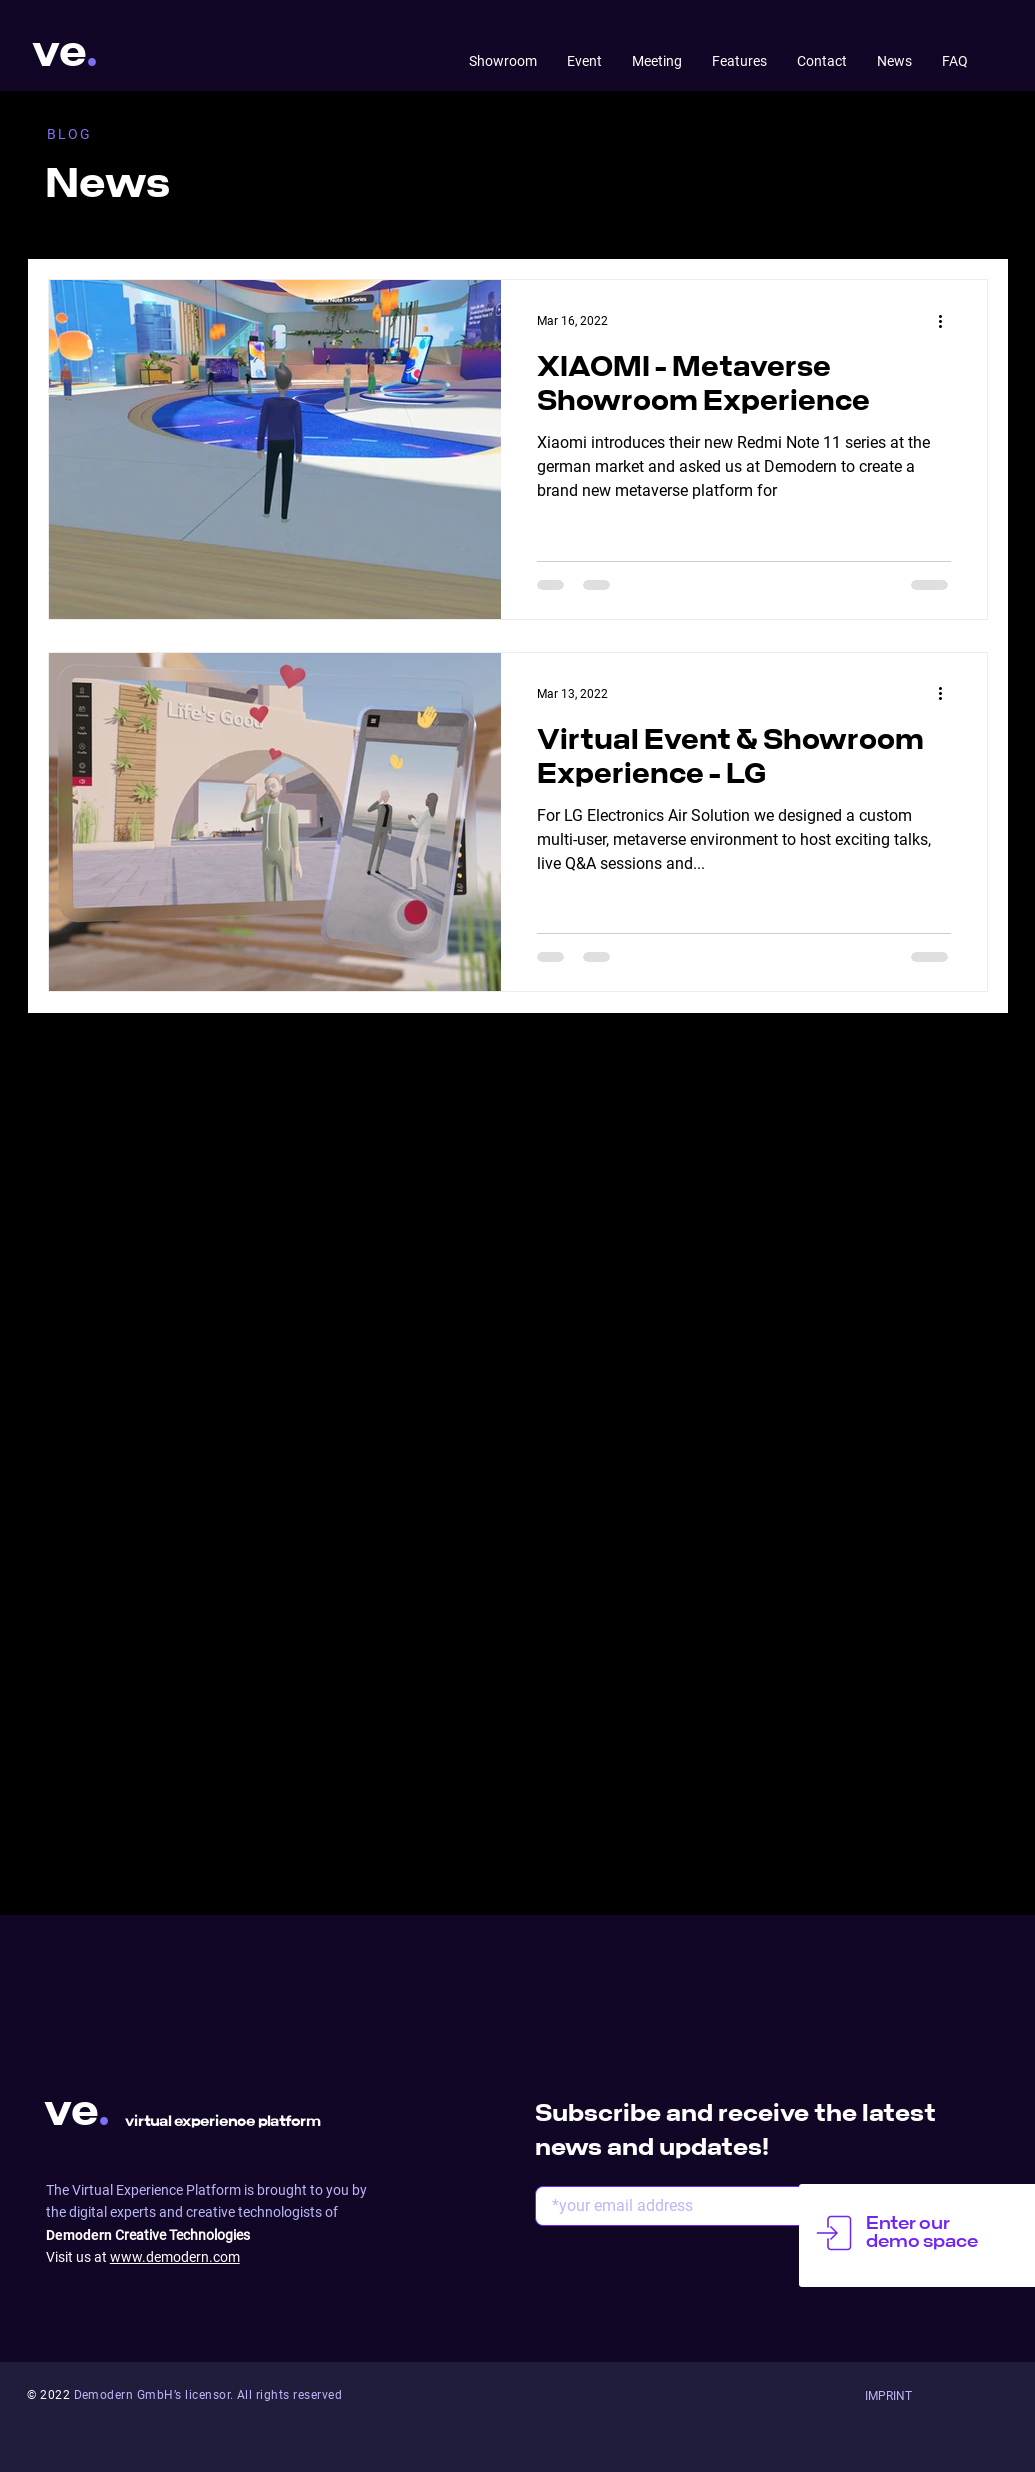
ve (59, 53)
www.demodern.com (175, 2257)
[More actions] (948, 321)
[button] (888, 2396)
